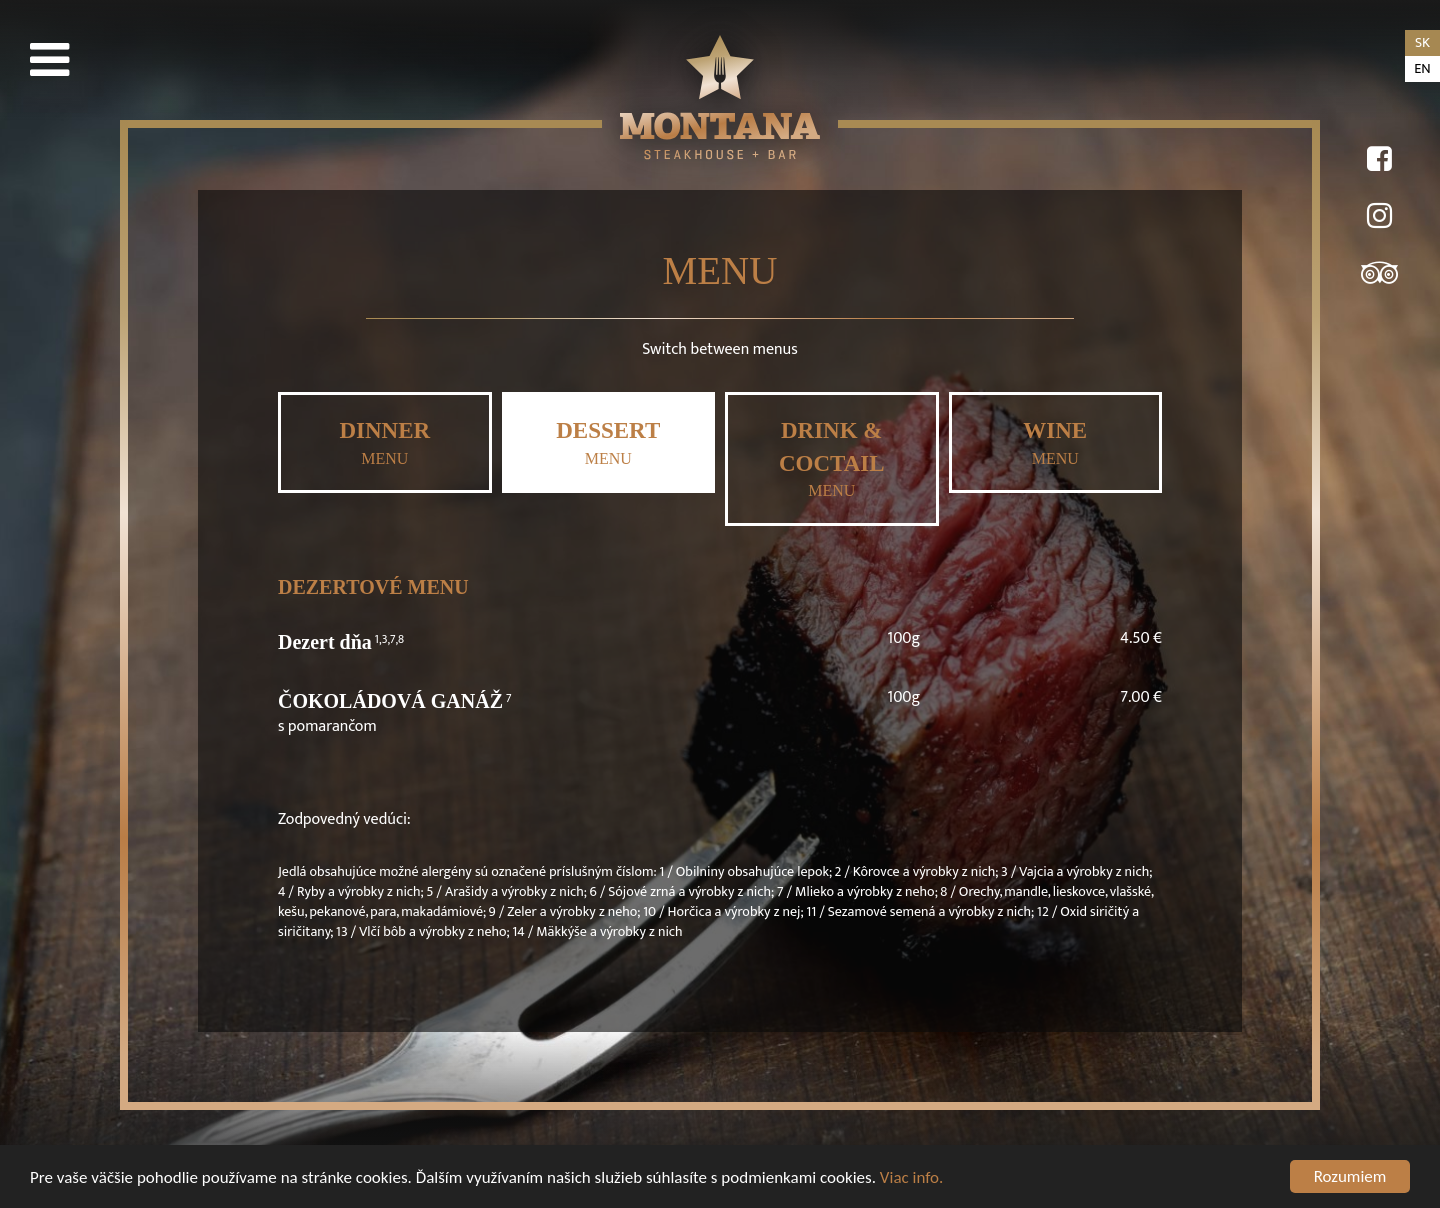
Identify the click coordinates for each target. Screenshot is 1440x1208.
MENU (384, 442)
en (1422, 68)
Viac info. (912, 1181)
